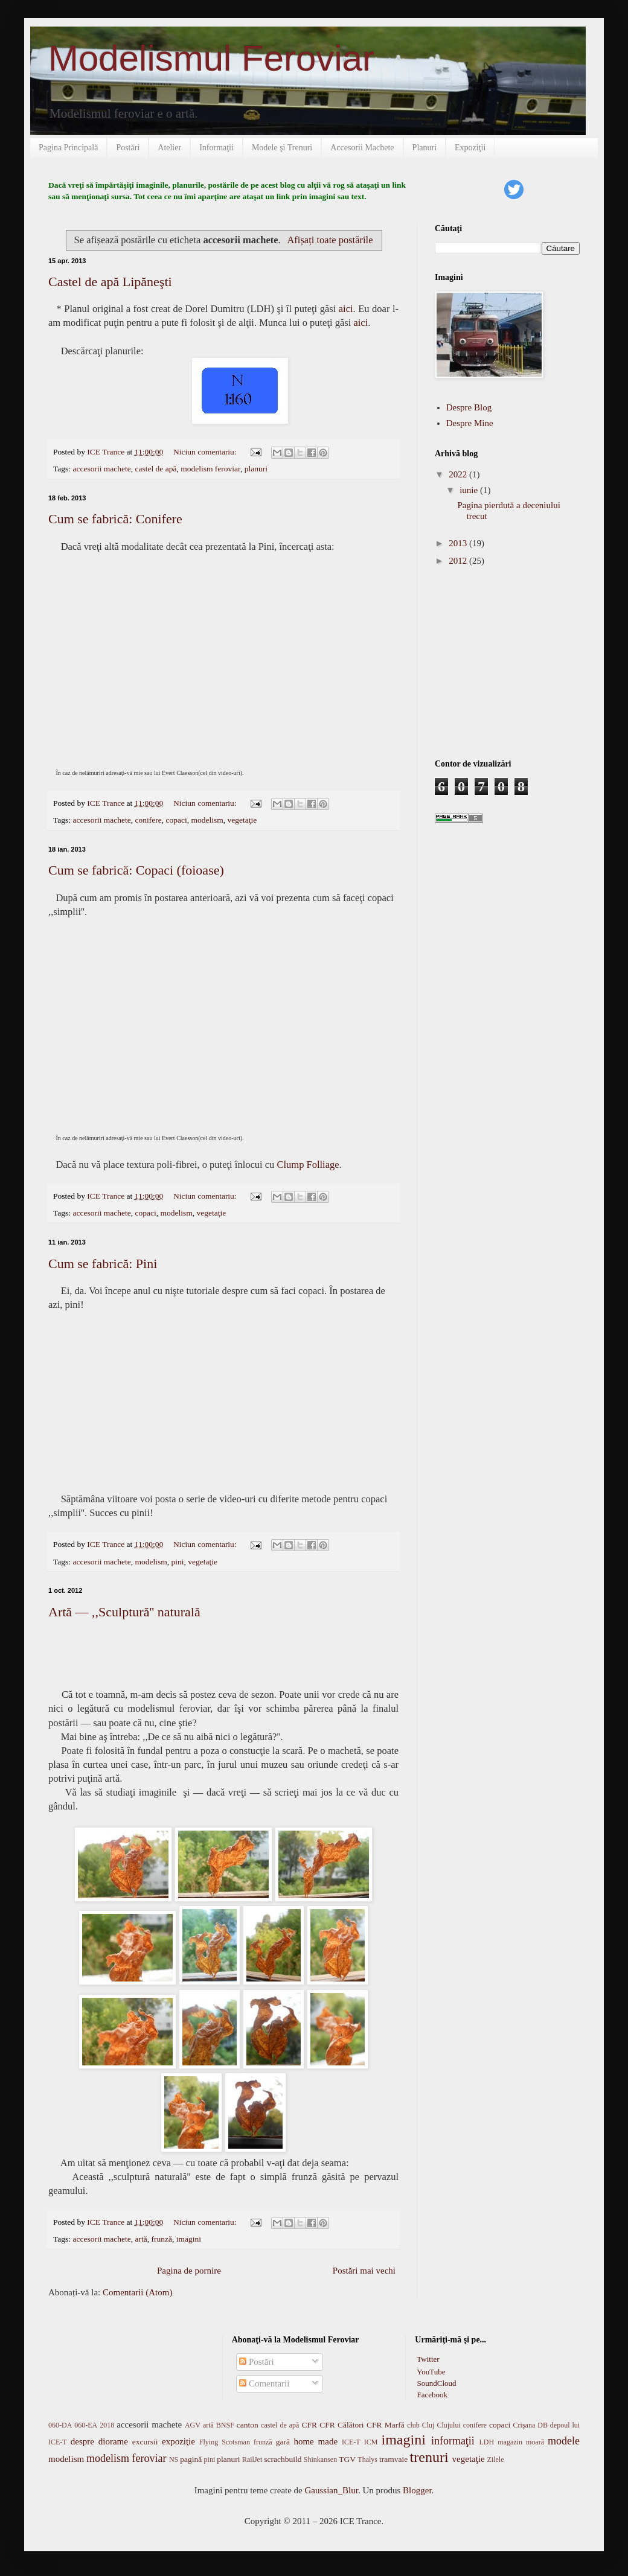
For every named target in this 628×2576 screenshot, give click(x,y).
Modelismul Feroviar (211, 58)
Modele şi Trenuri (282, 147)
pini (177, 1561)
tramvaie (393, 2459)
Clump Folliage (308, 1164)
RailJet (252, 2459)
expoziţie (178, 2441)
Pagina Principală (68, 147)
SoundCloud (435, 2383)
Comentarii (264, 2383)
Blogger (417, 2490)
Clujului (448, 2425)
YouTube (430, 2371)
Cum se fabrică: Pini (102, 1263)
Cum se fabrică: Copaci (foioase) (136, 870)
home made (315, 2441)
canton (247, 2424)
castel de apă (156, 468)
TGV (347, 2459)
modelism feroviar (210, 468)
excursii (145, 2441)
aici (346, 308)
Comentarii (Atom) (137, 2292)
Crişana (524, 2425)
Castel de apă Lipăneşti (110, 281)
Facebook (431, 2394)
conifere (148, 819)
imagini (188, 2238)
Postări (127, 147)
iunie (470, 490)
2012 (459, 561)
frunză (162, 2238)
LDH (486, 2442)
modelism (207, 819)
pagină (191, 2459)
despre (82, 2441)
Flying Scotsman (224, 2442)
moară (535, 2442)
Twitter (427, 2359)
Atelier (169, 147)
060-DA (60, 2425)
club (413, 2425)
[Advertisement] (510, 662)
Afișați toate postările (330, 240)
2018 (107, 2425)
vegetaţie (242, 819)
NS (173, 2459)
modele (564, 2441)
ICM (371, 2442)
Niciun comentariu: (206, 451)
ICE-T (351, 2442)
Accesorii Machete (362, 147)
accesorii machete (101, 468)
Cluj (428, 2425)
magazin (510, 2442)
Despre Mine (469, 423)
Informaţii (216, 147)
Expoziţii (470, 147)
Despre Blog (469, 407)
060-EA (85, 2425)
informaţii (453, 2441)
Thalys (367, 2459)
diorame (113, 2441)
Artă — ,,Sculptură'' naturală (124, 1611)
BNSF (225, 2425)
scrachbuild (282, 2459)
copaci (176, 819)
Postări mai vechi (364, 2270)
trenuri (429, 2457)
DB (542, 2425)
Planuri (424, 147)
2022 (459, 474)
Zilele (495, 2459)
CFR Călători (341, 2424)
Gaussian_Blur (331, 2490)
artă (141, 2238)
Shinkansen (320, 2459)
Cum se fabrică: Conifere (115, 518)
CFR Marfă (386, 2424)
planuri (256, 468)
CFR (309, 2424)
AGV (192, 2425)
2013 (459, 543)
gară (283, 2441)
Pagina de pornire (189, 2270)
